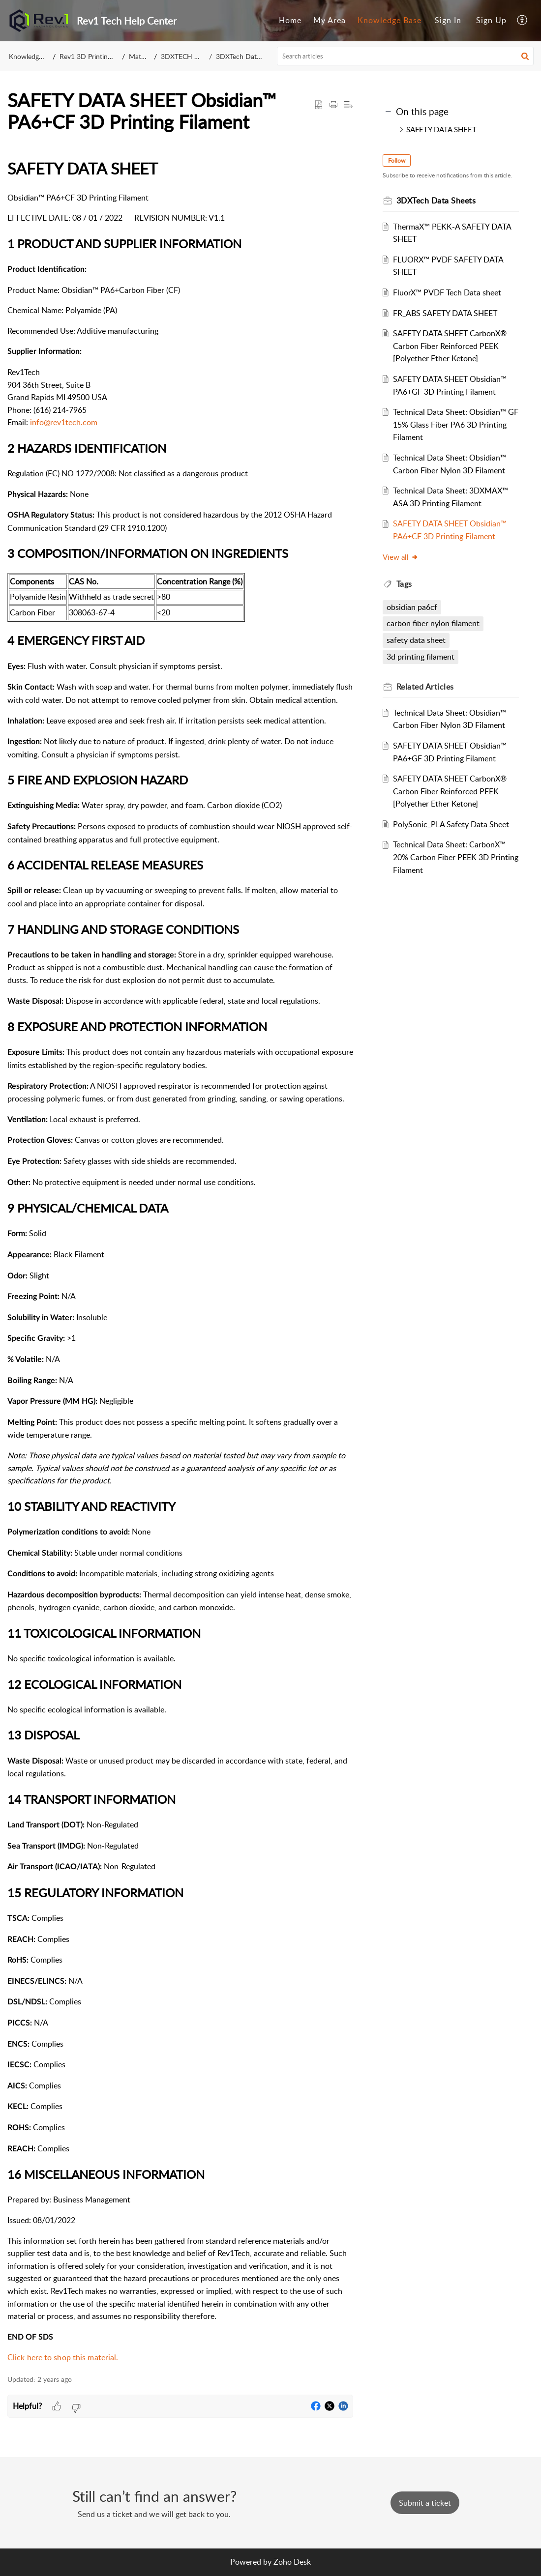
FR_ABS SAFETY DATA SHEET (447, 313)
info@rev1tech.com (63, 422)
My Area (329, 20)
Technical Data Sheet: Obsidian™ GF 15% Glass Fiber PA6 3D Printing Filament (451, 424)
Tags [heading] (406, 584)
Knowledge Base (389, 20)
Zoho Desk (292, 2561)
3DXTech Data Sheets (249, 56)
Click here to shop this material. (63, 2357)
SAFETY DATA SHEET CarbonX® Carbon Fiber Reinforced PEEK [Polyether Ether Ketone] (452, 346)
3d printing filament (422, 656)
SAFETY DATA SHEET (441, 129)
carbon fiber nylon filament (435, 623)
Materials (142, 56)
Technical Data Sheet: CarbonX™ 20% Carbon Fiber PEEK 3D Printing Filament (451, 857)
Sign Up (491, 20)
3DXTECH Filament (190, 56)
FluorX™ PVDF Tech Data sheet (449, 292)
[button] (522, 20)
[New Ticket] (425, 2502)
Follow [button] (398, 160)
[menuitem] (290, 20)
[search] (405, 56)
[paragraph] (180, 1260)
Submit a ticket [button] (425, 2502)
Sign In (448, 20)
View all (403, 557)
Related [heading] (427, 686)
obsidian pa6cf (414, 607)
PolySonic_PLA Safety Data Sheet (453, 824)
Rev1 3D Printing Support (99, 56)
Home (290, 20)
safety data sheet (418, 640)
